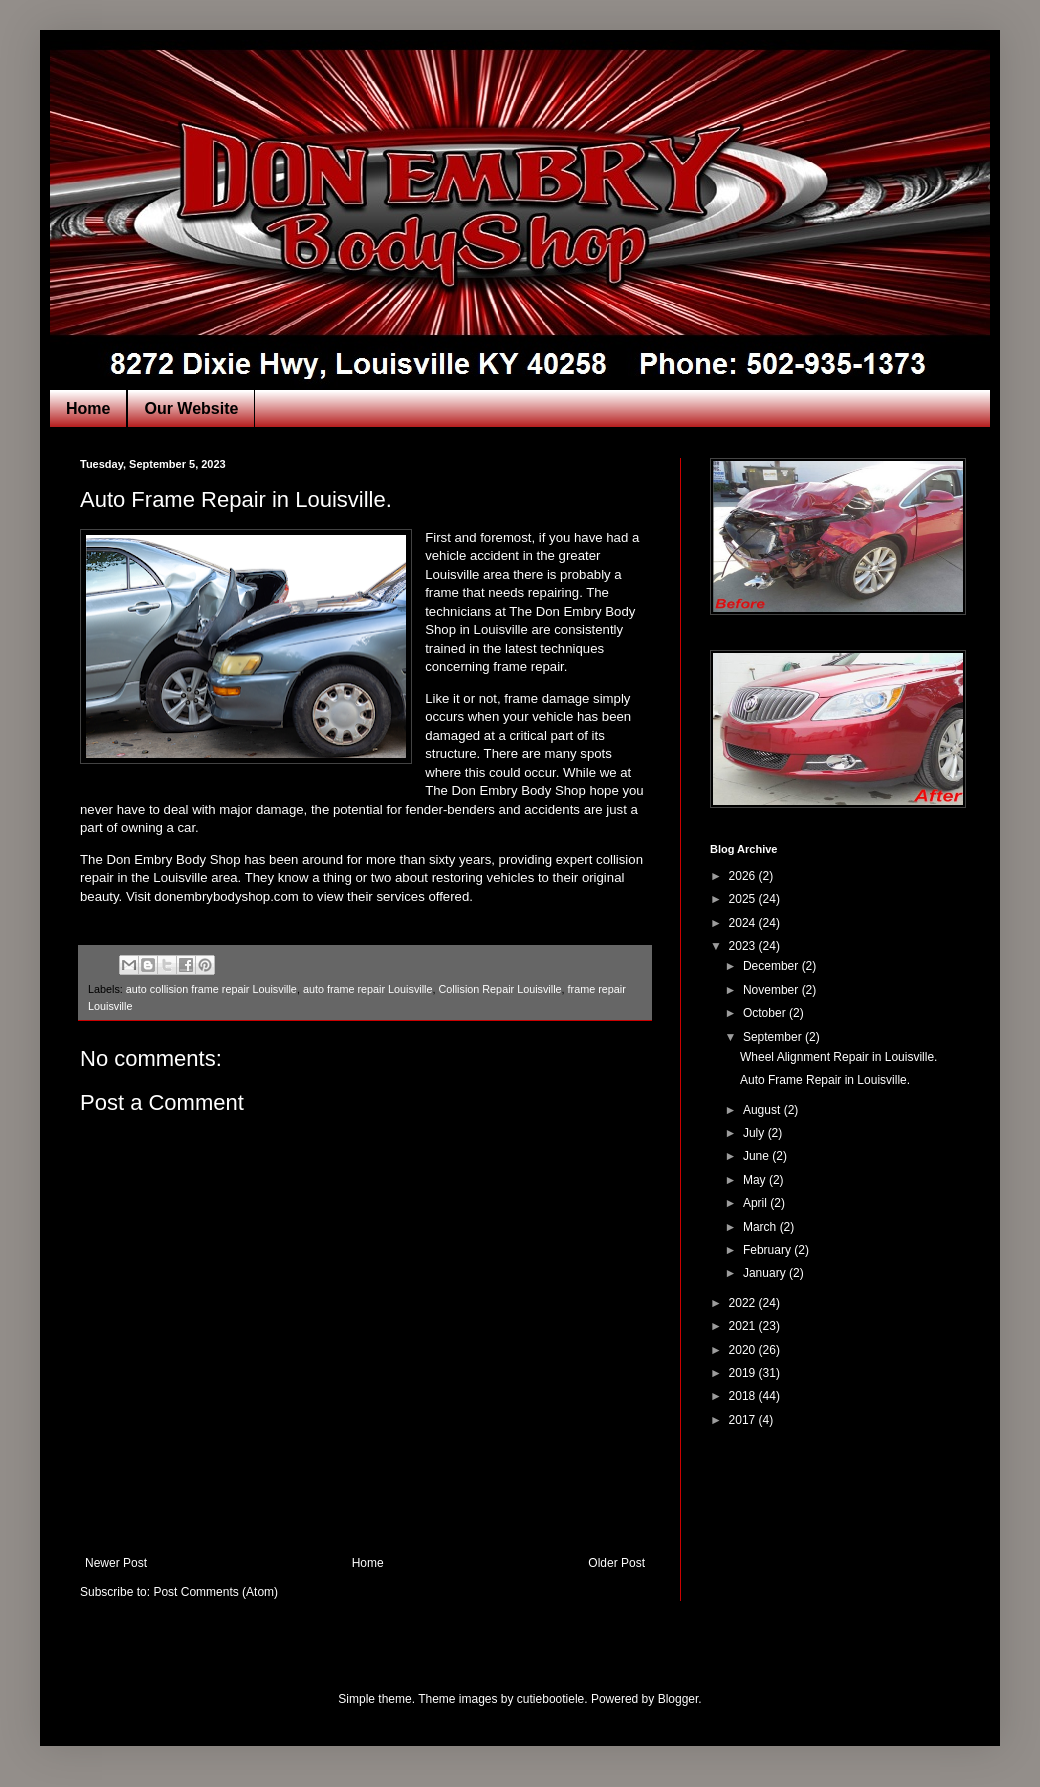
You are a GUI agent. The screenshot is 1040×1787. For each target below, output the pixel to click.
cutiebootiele (550, 1699)
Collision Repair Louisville (500, 989)
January (766, 1273)
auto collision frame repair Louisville (211, 989)
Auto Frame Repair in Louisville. (825, 1080)
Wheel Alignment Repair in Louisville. (838, 1057)
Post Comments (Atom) (215, 1592)
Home (88, 408)
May (756, 1180)
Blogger (678, 1699)
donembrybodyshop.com (226, 896)
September (774, 1037)
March (761, 1227)
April (756, 1203)
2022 (744, 1303)
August (763, 1110)
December (772, 966)
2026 (744, 876)
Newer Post (116, 1563)
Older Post (616, 1563)
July (755, 1133)
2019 (744, 1373)
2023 (744, 946)
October (766, 1013)
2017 (744, 1420)
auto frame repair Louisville (368, 989)
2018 (744, 1396)
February (768, 1250)
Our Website (191, 408)
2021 (744, 1326)
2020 (744, 1350)
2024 (744, 923)
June (757, 1156)
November (772, 990)
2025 (744, 899)
